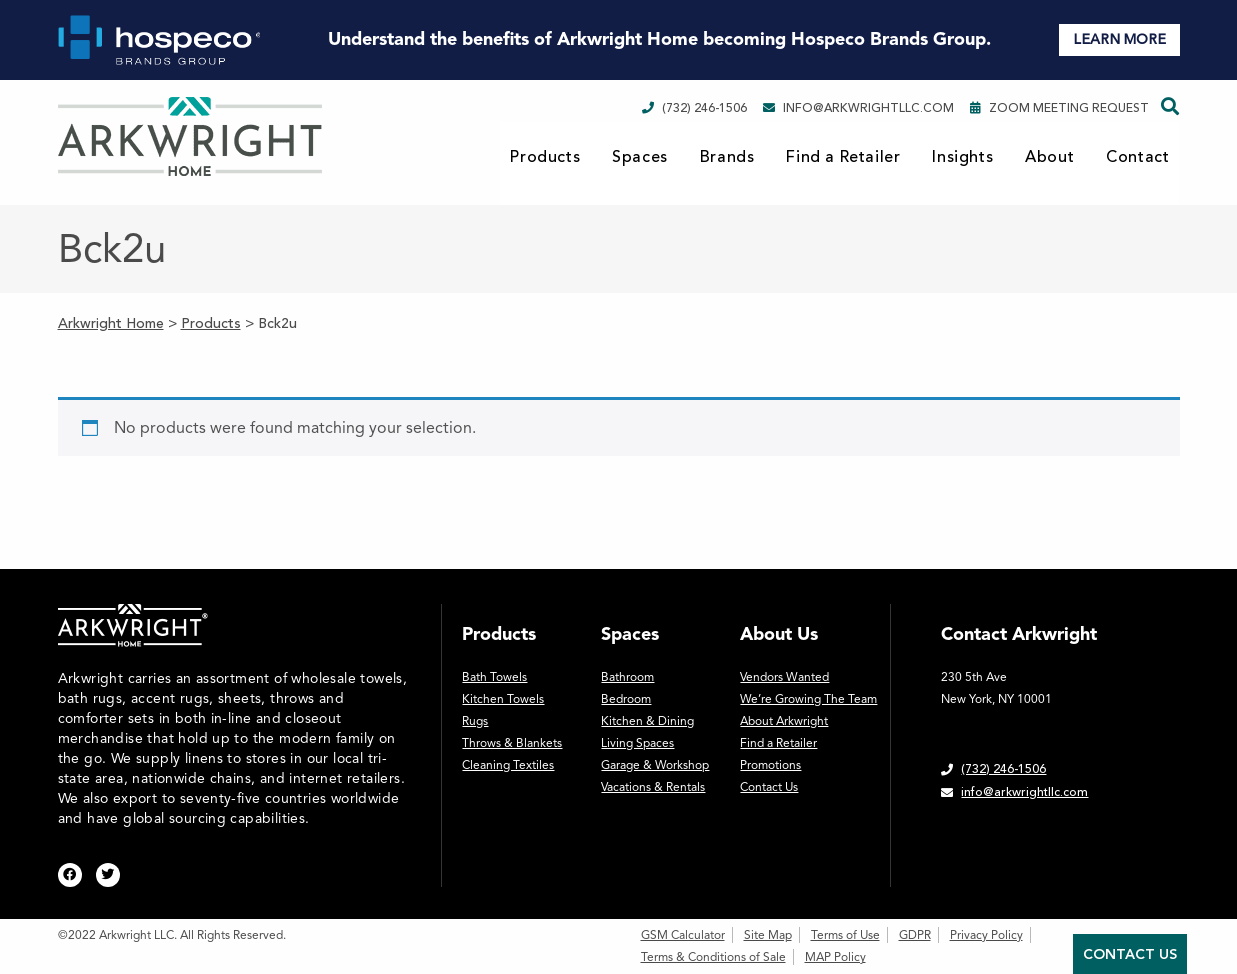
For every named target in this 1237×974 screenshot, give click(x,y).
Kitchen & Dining (647, 721)
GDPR (915, 935)
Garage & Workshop (655, 765)
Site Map (768, 935)
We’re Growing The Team (808, 699)
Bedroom (626, 699)
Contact (1137, 157)
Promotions (770, 765)
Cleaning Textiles (508, 765)
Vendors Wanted (784, 677)
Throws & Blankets (512, 743)
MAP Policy (835, 957)
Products (545, 157)
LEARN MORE (1119, 39)
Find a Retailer (843, 157)
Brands (727, 157)
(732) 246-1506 (694, 108)
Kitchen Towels (503, 699)
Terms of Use (845, 935)
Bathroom (627, 677)
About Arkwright (784, 721)
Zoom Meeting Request (1059, 108)
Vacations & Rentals (653, 787)
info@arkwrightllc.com (858, 108)
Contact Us (769, 787)
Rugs (475, 721)
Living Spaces (637, 743)
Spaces (640, 157)
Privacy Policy (986, 935)
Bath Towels (494, 677)
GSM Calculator (683, 935)
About (1049, 157)
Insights (962, 157)
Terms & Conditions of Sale (713, 957)
